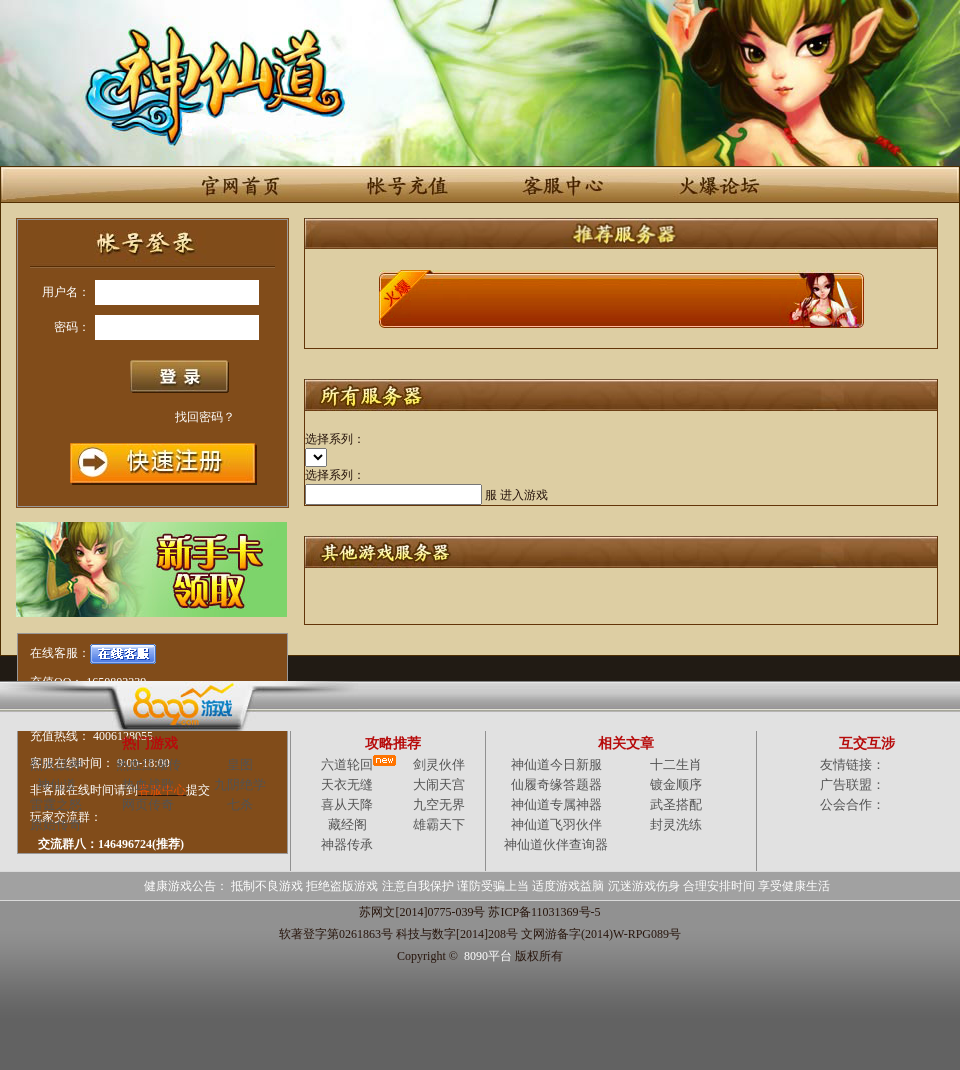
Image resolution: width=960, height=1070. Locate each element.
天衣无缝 (347, 784)
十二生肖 (676, 764)
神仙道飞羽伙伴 (556, 824)
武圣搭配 (676, 804)
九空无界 (439, 804)
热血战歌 (148, 784)
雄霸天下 (439, 824)
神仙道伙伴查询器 (556, 844)
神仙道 (56, 784)
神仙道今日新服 (556, 764)
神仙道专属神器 (556, 804)
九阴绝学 (240, 784)
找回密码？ (205, 417)
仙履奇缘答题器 (556, 784)
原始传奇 (56, 824)
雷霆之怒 (56, 804)
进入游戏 (524, 495)
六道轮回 (347, 764)
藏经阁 (347, 824)
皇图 (240, 764)
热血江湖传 (148, 764)
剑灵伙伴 (439, 764)
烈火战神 (56, 764)
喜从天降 (347, 804)
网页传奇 (148, 804)
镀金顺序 (676, 784)
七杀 (240, 804)
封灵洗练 (676, 824)
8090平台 (488, 956)
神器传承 (347, 844)
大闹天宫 (439, 784)
